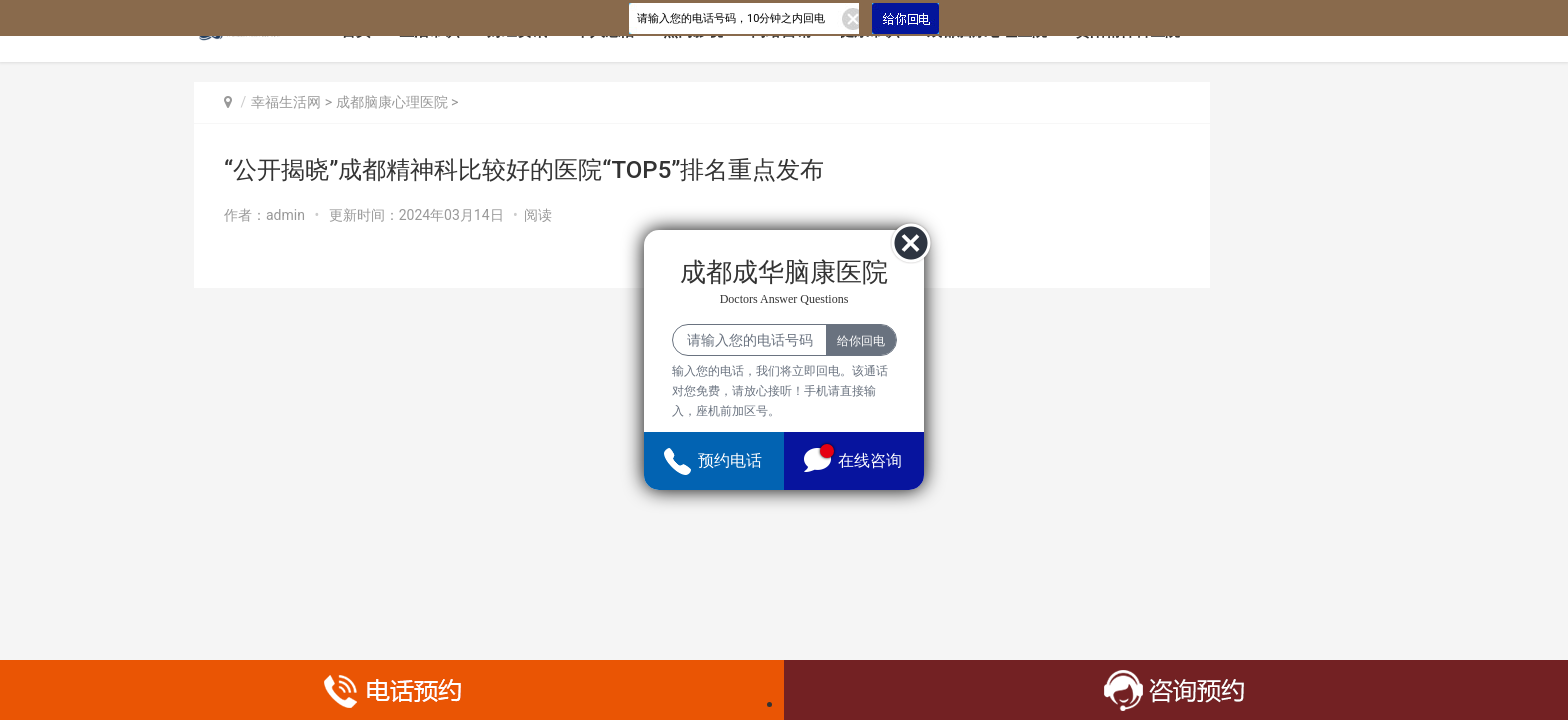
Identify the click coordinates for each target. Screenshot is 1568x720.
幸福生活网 (286, 102)
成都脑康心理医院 (392, 102)
